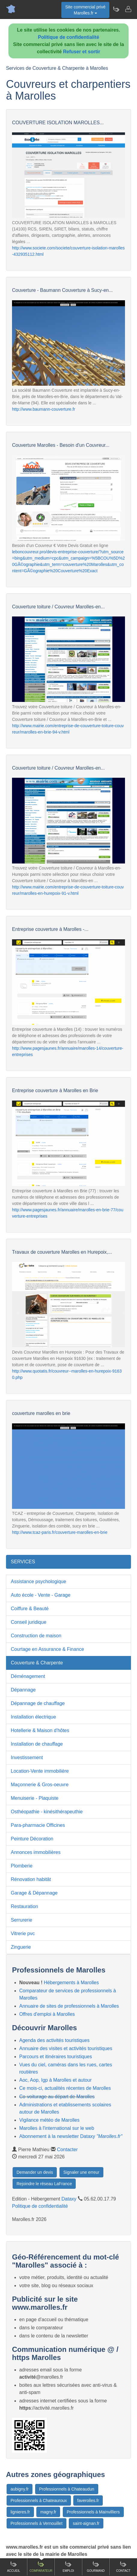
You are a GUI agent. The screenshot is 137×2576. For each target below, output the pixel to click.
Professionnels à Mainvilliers (93, 2512)
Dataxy (69, 2198)
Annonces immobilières (35, 1852)
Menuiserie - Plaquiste (34, 1798)
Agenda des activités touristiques (54, 2040)
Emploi (68, 2566)
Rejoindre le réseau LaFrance (44, 2183)
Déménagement (28, 1676)
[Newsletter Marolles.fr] (116, 9)
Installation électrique (33, 1716)
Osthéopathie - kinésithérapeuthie (47, 1811)
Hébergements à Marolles (71, 1982)
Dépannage (23, 1689)
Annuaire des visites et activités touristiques (65, 2048)
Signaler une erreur (81, 2172)
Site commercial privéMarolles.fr (85, 10)
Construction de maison (36, 1635)
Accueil (13, 2566)
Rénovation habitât (31, 1879)
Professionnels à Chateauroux (39, 2500)
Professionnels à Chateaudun (66, 2489)
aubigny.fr (20, 2489)
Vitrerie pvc (23, 1933)
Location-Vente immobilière (40, 1771)
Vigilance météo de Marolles (49, 2120)
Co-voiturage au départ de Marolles (57, 2096)
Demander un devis (35, 2172)
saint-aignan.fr (86, 2523)
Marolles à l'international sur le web (56, 2128)
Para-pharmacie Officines (38, 1825)
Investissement (27, 1757)
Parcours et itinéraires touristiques (55, 2056)
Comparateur (40, 2566)
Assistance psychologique (38, 1581)
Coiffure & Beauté (30, 1608)
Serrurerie (21, 1920)
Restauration (24, 1906)
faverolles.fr (88, 2500)
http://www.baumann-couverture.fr (43, 409)
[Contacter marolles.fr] (128, 9)
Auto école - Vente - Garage (40, 1595)
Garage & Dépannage (34, 1892)
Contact (123, 2566)
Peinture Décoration (32, 1838)
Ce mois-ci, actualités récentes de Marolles (65, 2088)
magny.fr (48, 2512)
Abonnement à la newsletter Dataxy (70, 2136)
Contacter (67, 2149)
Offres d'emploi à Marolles (47, 2014)
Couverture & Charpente (37, 1662)
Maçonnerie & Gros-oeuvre (39, 1784)
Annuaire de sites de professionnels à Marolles (69, 2006)
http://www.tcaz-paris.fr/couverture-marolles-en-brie (59, 1532)
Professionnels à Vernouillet (36, 2523)
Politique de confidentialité (68, 37)
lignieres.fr (20, 2512)
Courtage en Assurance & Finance (47, 1649)
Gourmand (96, 2566)
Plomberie (21, 1865)
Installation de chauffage (37, 1744)
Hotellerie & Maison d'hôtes (40, 1730)
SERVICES (23, 1561)
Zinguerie (21, 1947)
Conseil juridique (28, 1622)
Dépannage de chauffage (38, 1703)
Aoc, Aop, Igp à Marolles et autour (55, 2080)
